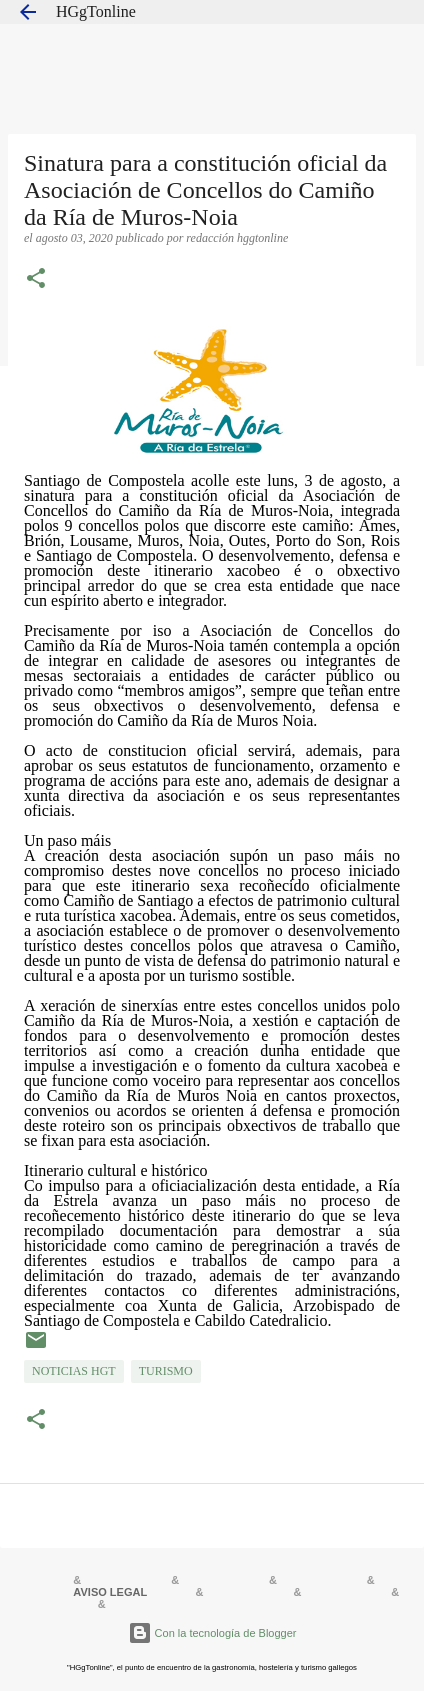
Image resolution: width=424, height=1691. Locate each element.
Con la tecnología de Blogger (212, 1633)
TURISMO (166, 1371)
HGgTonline (96, 11)
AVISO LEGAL (110, 1592)
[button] (36, 280)
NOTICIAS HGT (74, 1371)
